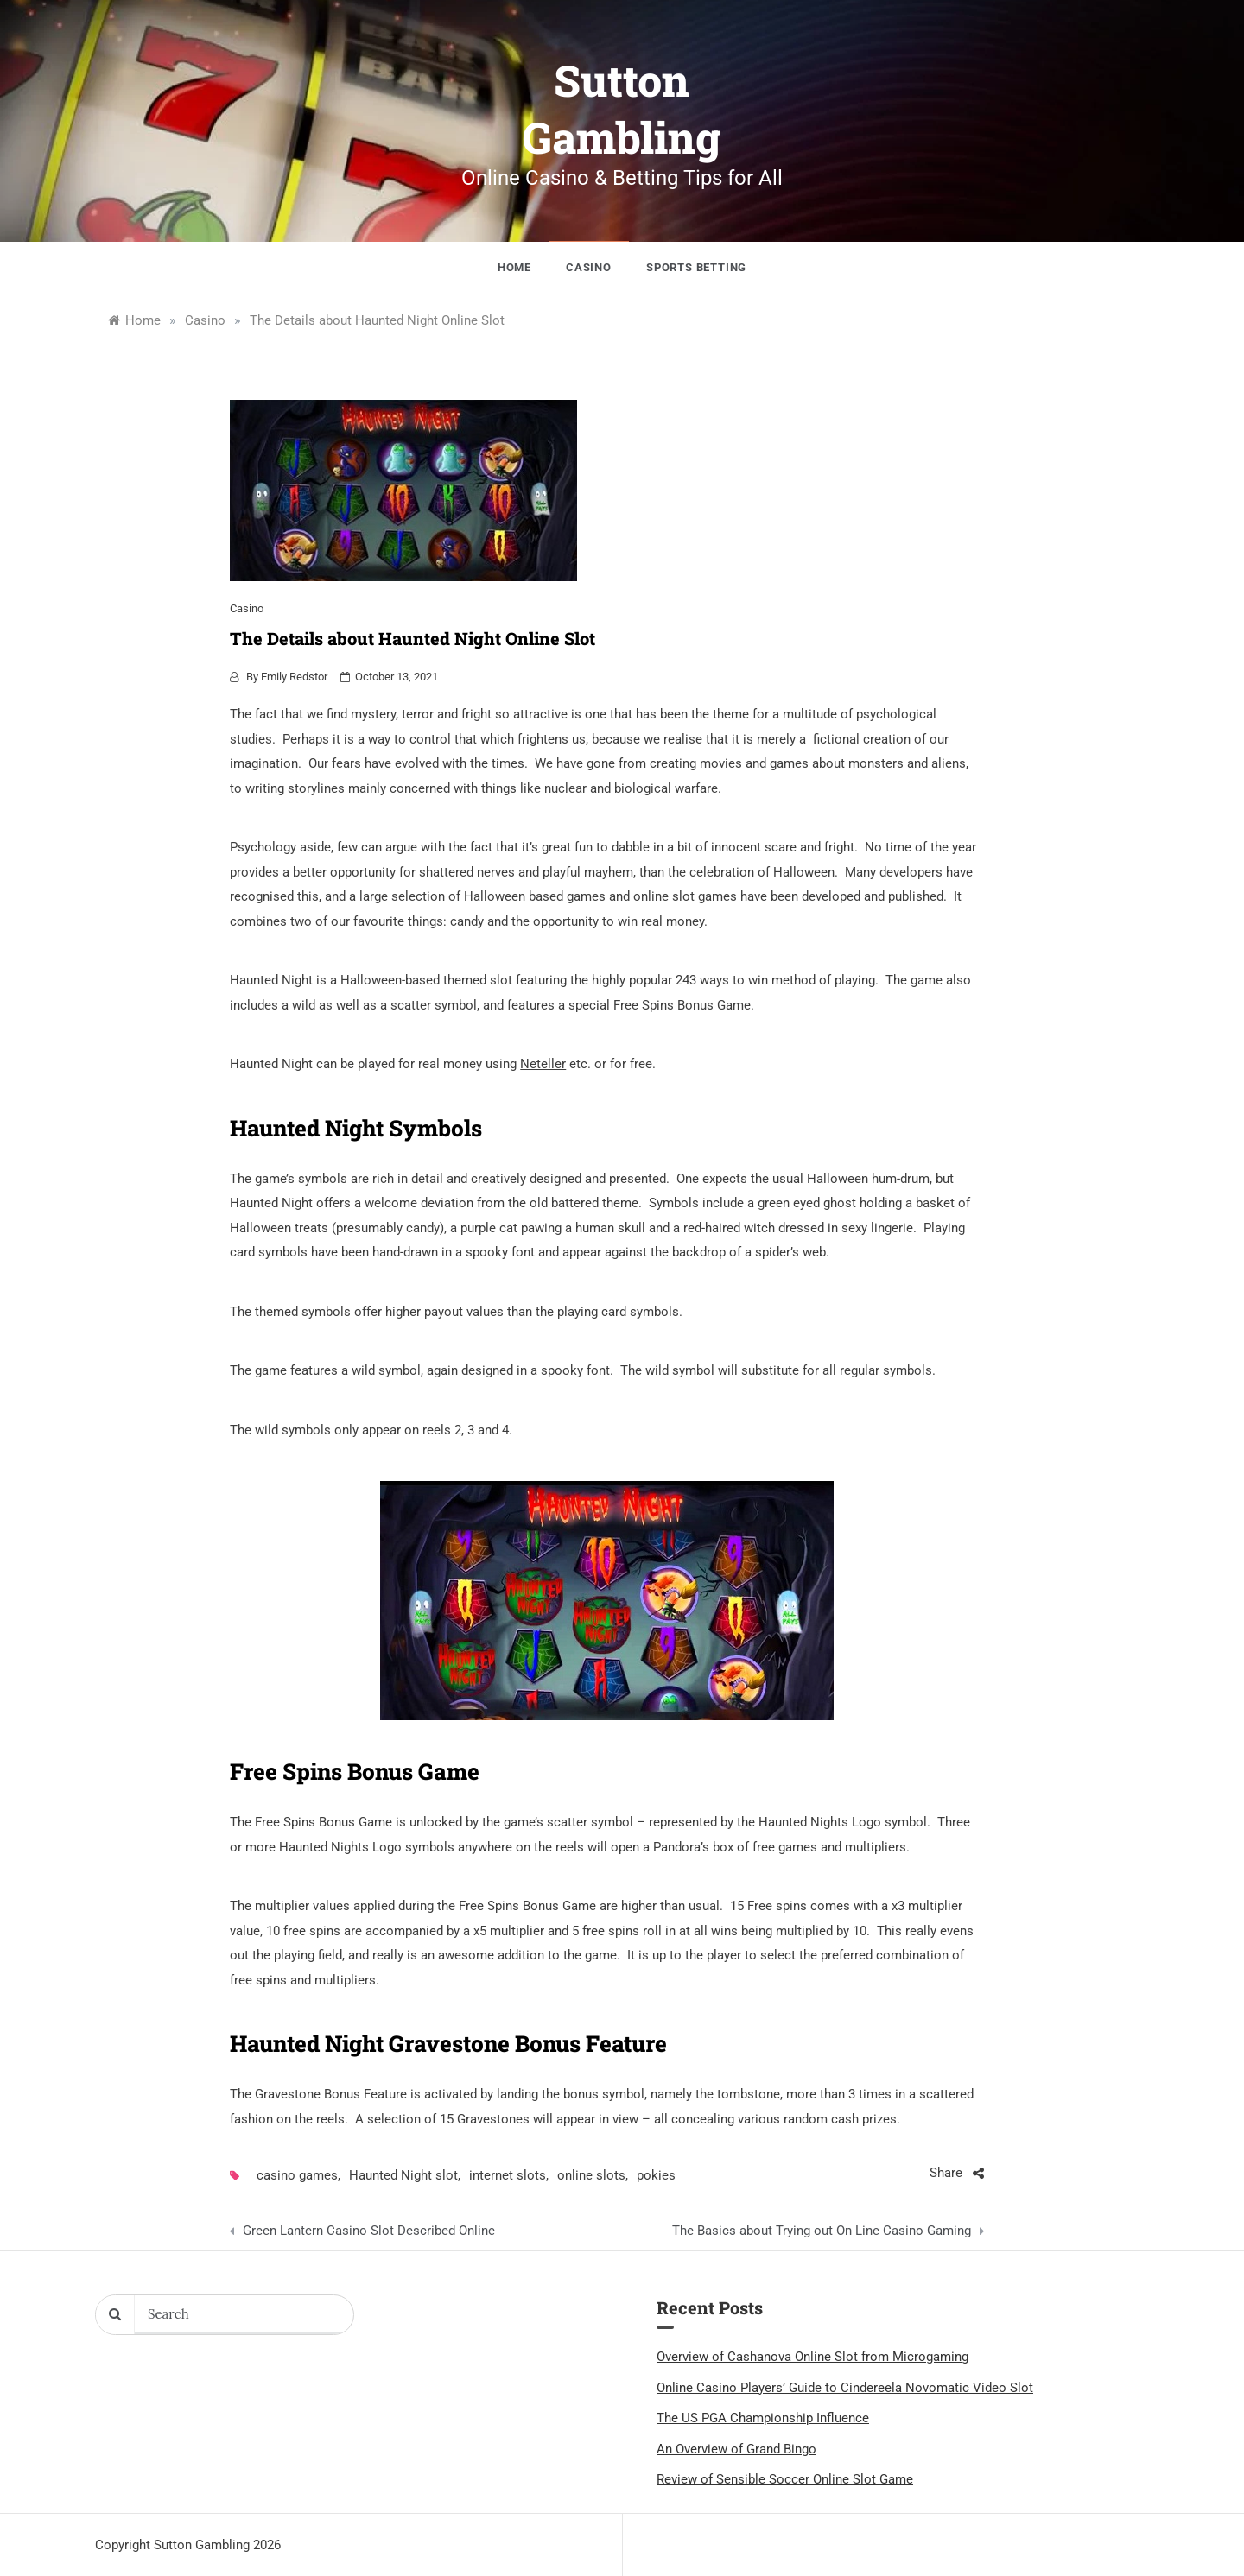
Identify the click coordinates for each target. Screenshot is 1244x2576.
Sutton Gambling (622, 109)
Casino (589, 267)
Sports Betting (696, 267)
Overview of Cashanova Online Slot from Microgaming (812, 2356)
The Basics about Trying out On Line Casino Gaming (821, 2230)
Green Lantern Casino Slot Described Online (369, 2230)
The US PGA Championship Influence (763, 2418)
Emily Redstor (294, 676)
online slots (591, 2175)
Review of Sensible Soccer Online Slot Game (785, 2479)
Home (514, 267)
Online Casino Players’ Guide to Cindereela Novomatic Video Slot (845, 2388)
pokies (656, 2175)
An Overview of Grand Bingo (736, 2449)
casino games (297, 2175)
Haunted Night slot (403, 2175)
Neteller (543, 1064)
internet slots (507, 2175)
